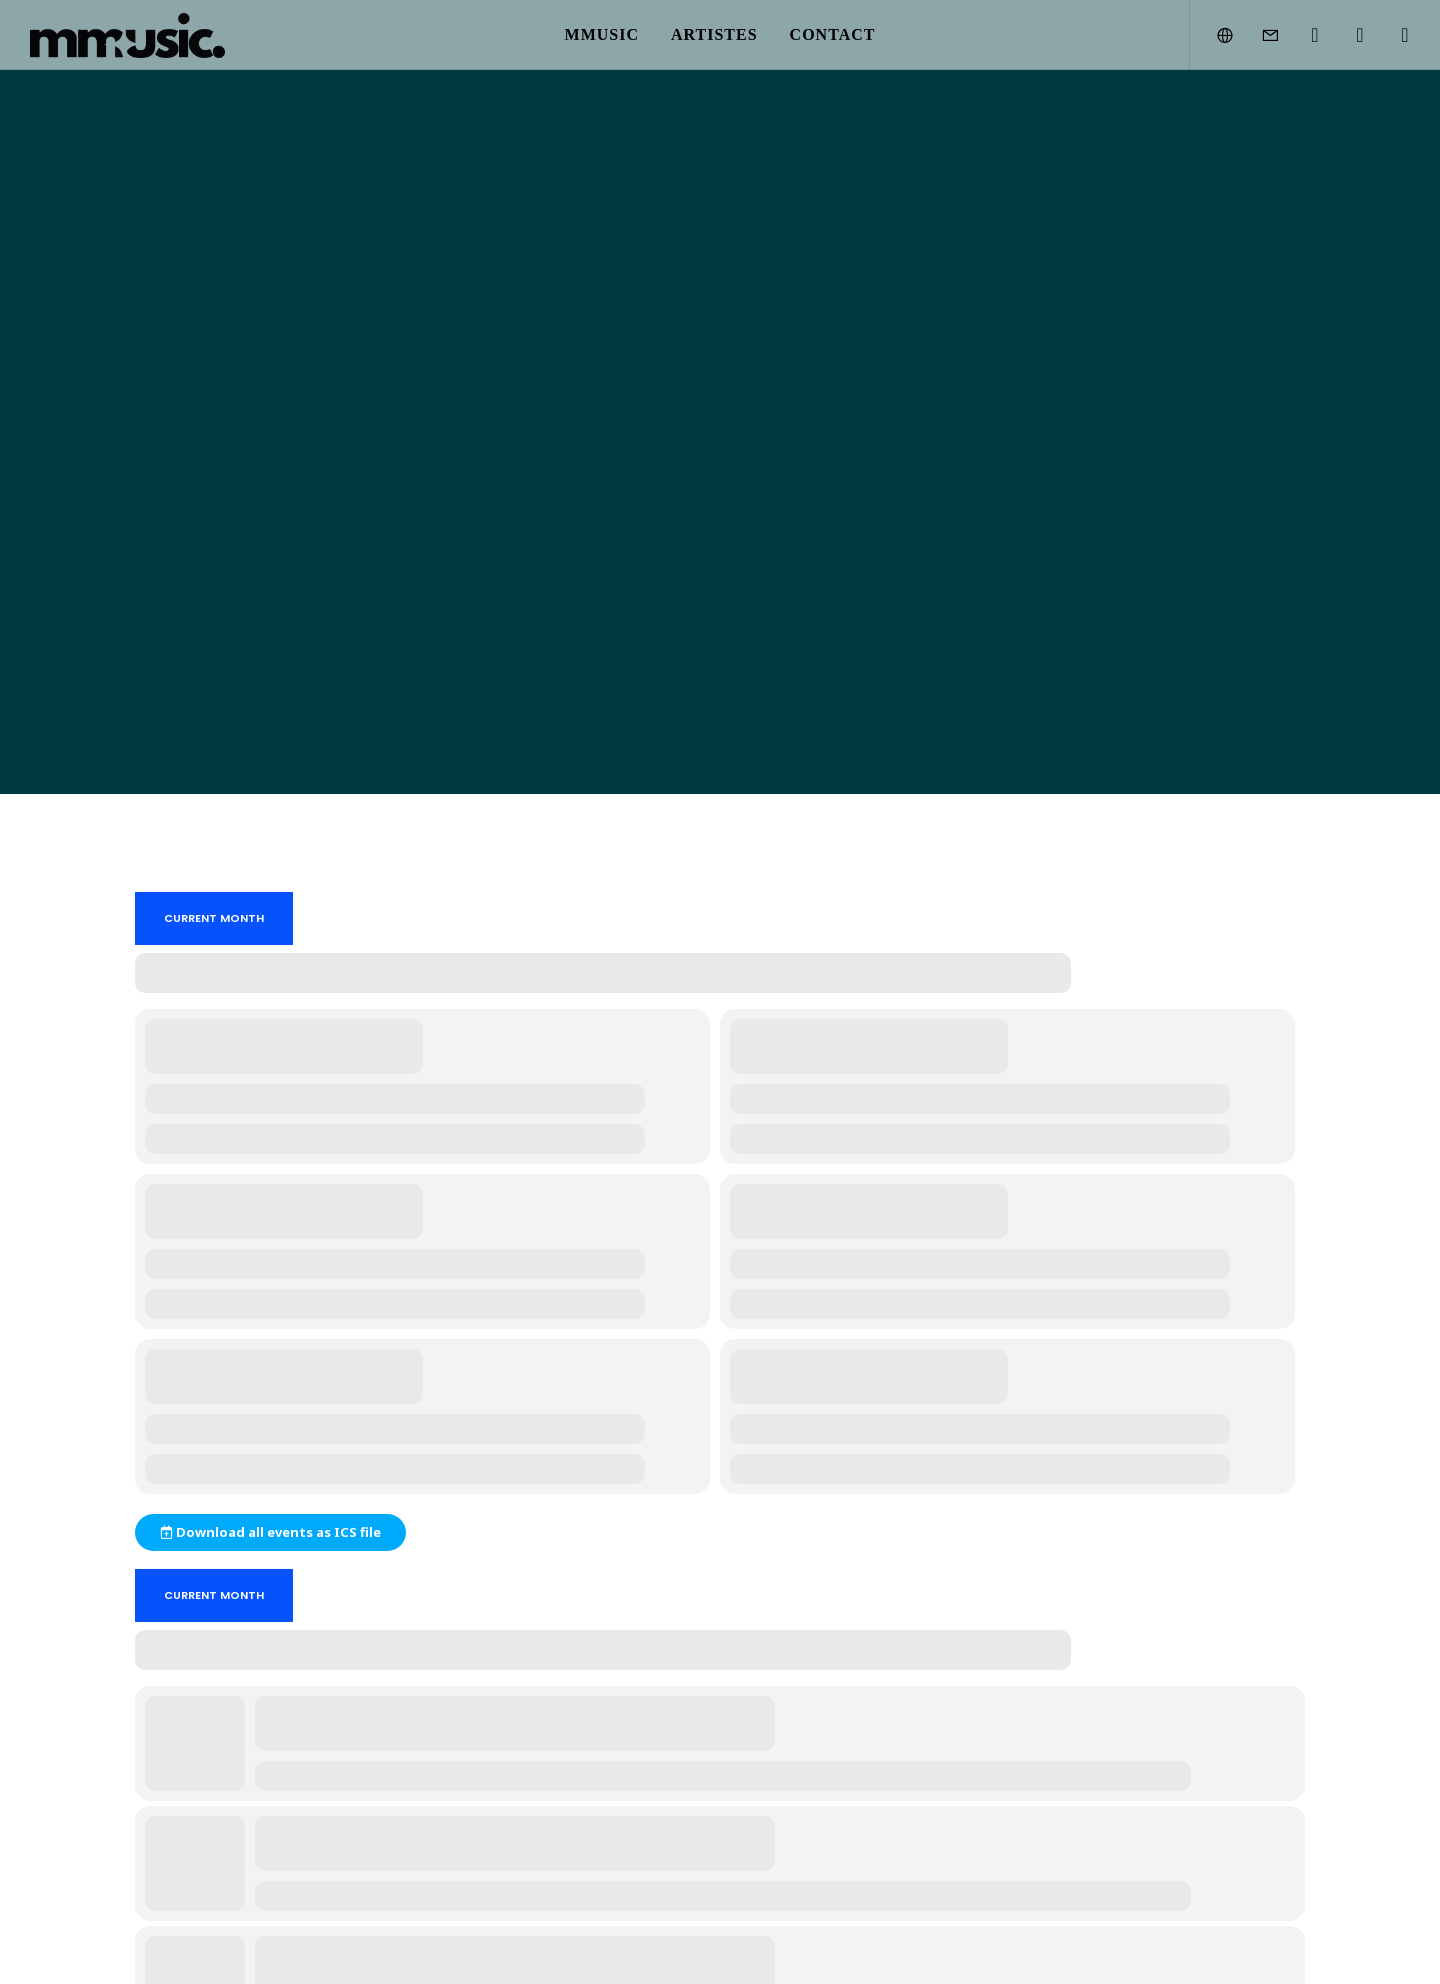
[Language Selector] (1212, 35)
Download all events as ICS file (270, 1532)
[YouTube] (1347, 35)
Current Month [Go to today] (214, 918)
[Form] (1257, 35)
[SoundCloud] (1392, 35)
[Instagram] (1302, 35)
